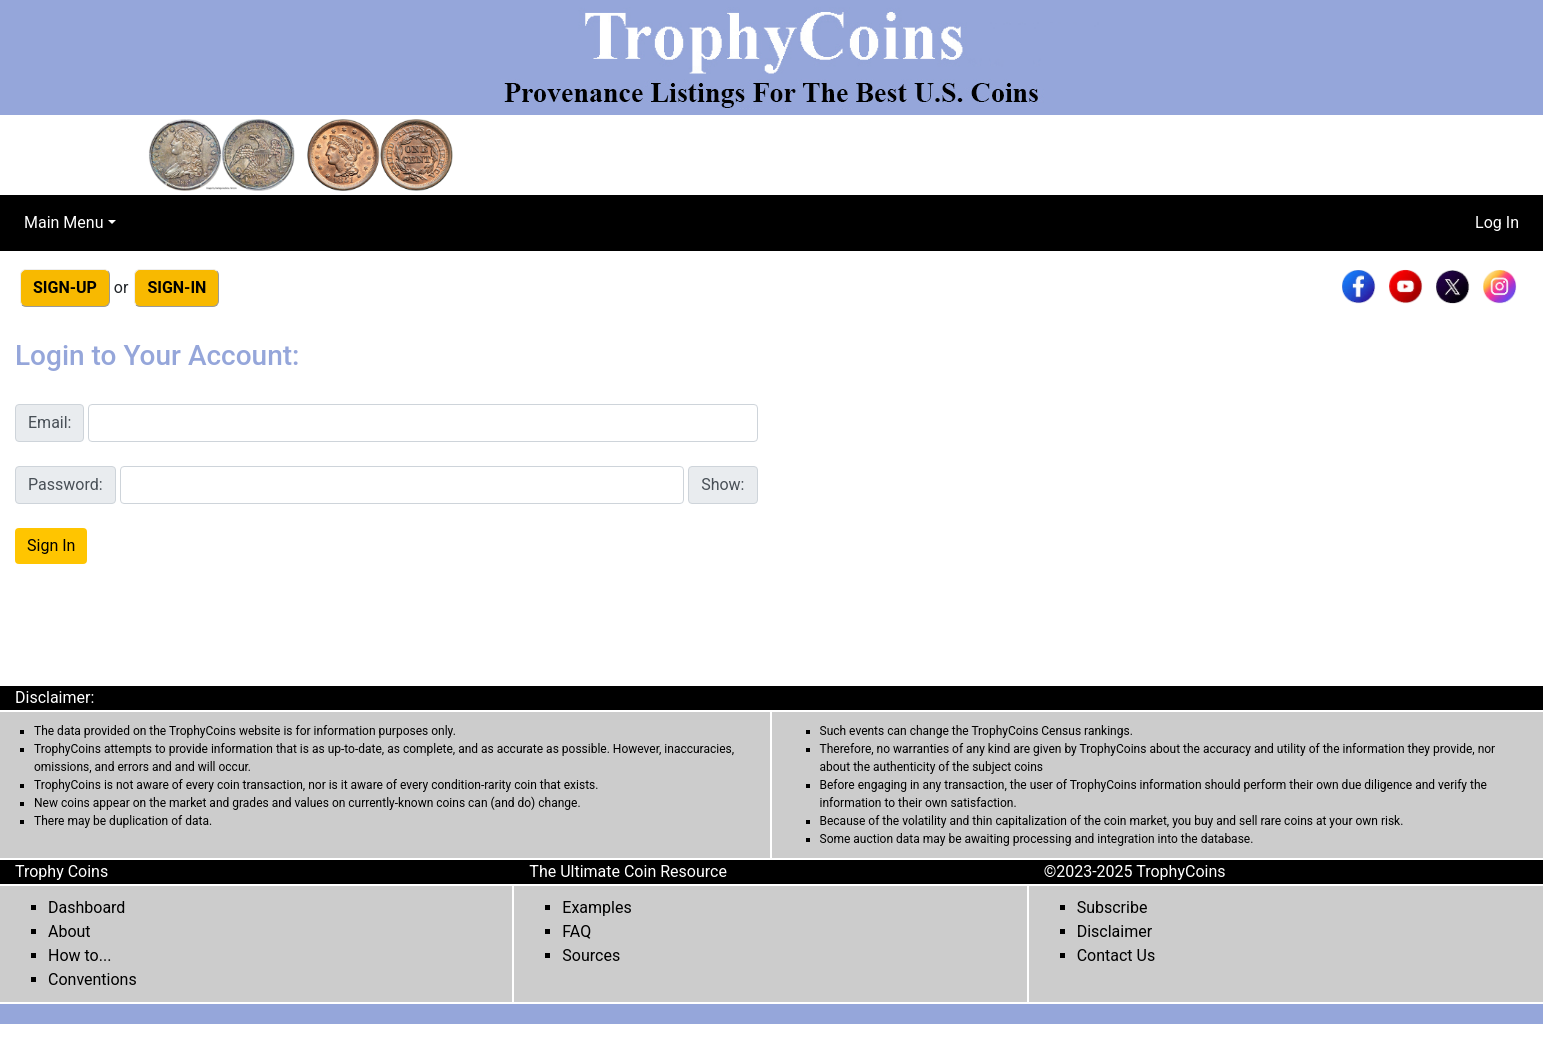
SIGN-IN (176, 287)
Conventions (92, 979)
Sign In (51, 545)
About (69, 931)
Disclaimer (1114, 931)
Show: (722, 484)
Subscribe (1112, 907)
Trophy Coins (61, 871)
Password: (65, 484)
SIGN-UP (65, 287)
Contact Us (1116, 955)
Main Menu (63, 222)
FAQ (576, 931)
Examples (596, 907)
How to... (79, 955)
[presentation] (167, 627)
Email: (49, 422)
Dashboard (86, 907)
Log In (1497, 222)
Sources (591, 955)
